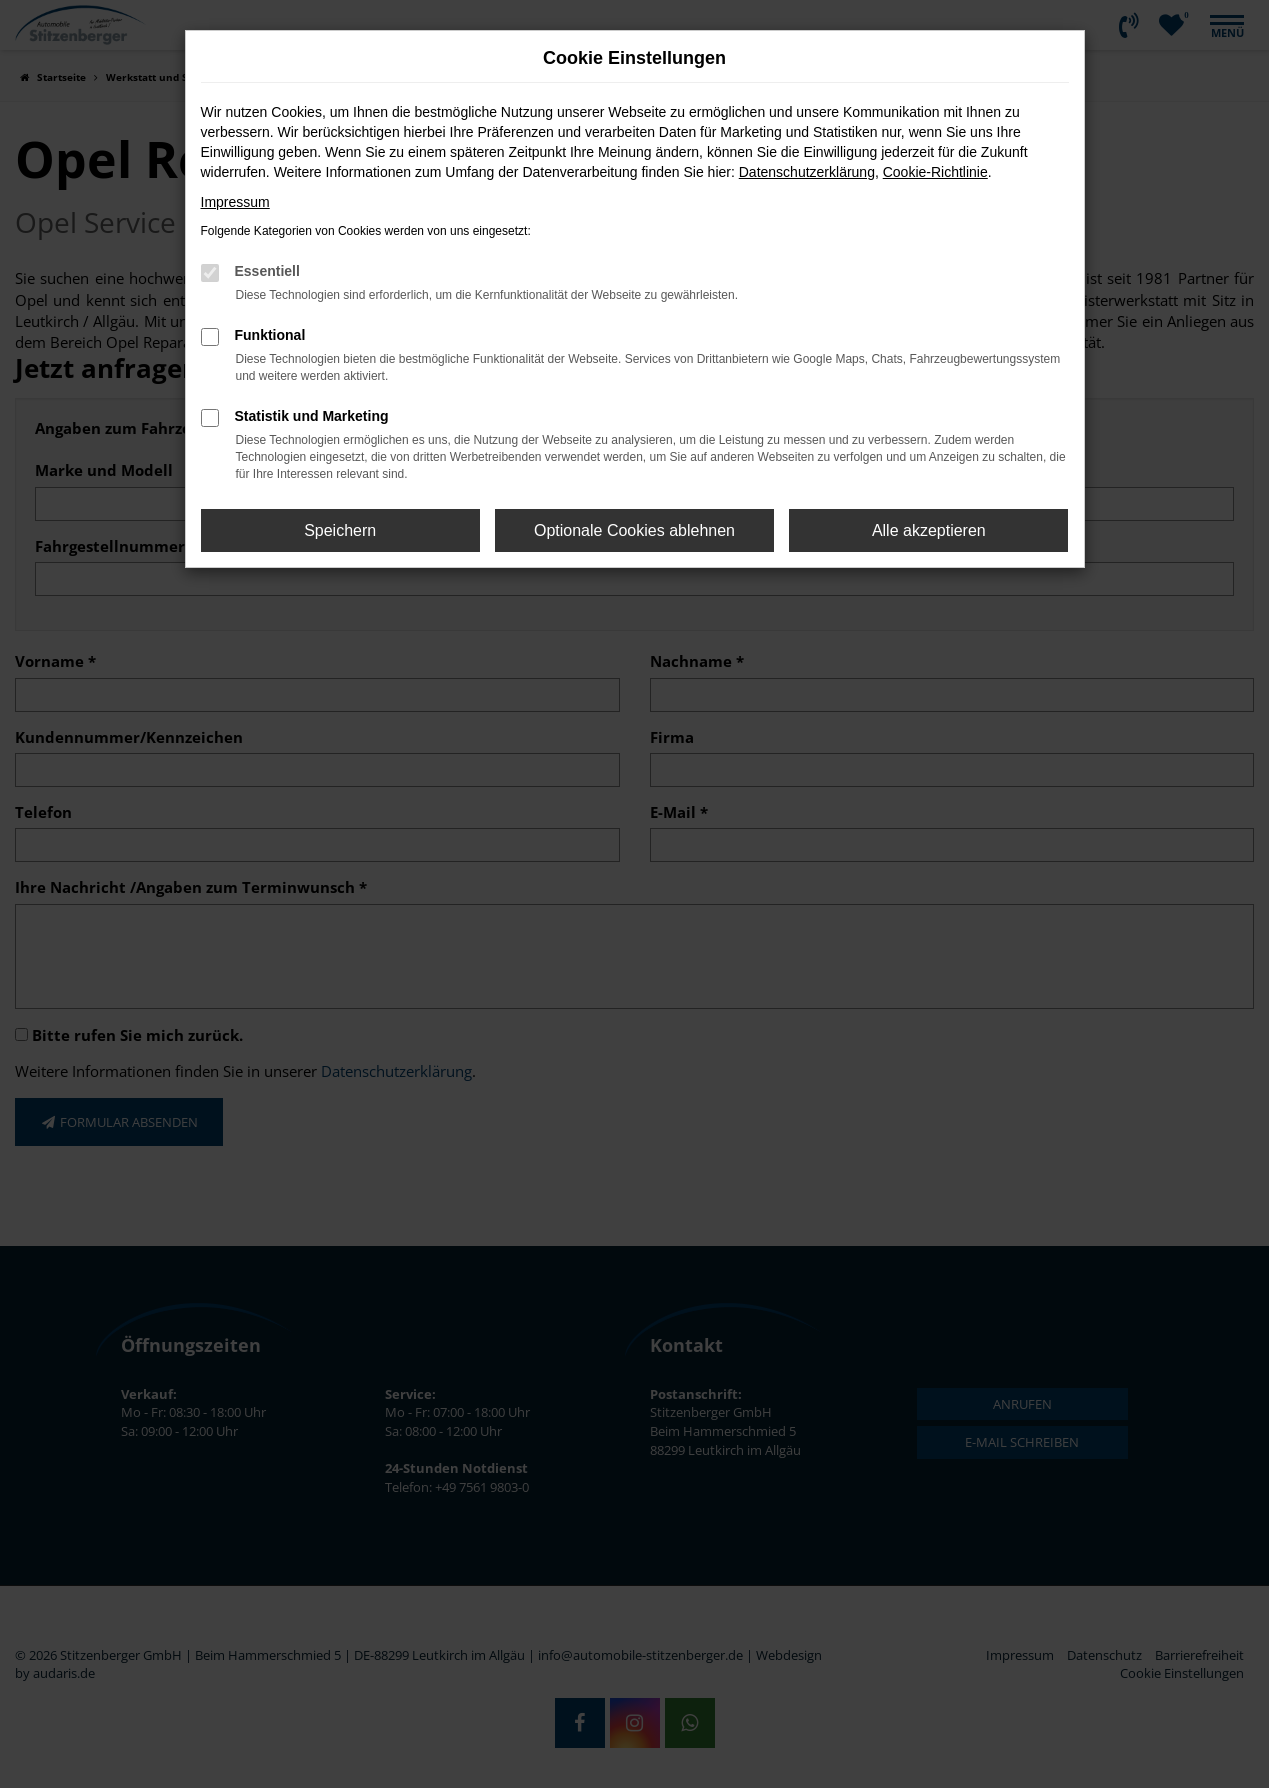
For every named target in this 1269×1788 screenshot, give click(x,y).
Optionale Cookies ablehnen (634, 530)
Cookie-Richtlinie (935, 172)
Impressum (235, 202)
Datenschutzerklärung (807, 172)
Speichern (340, 530)
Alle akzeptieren (929, 530)
